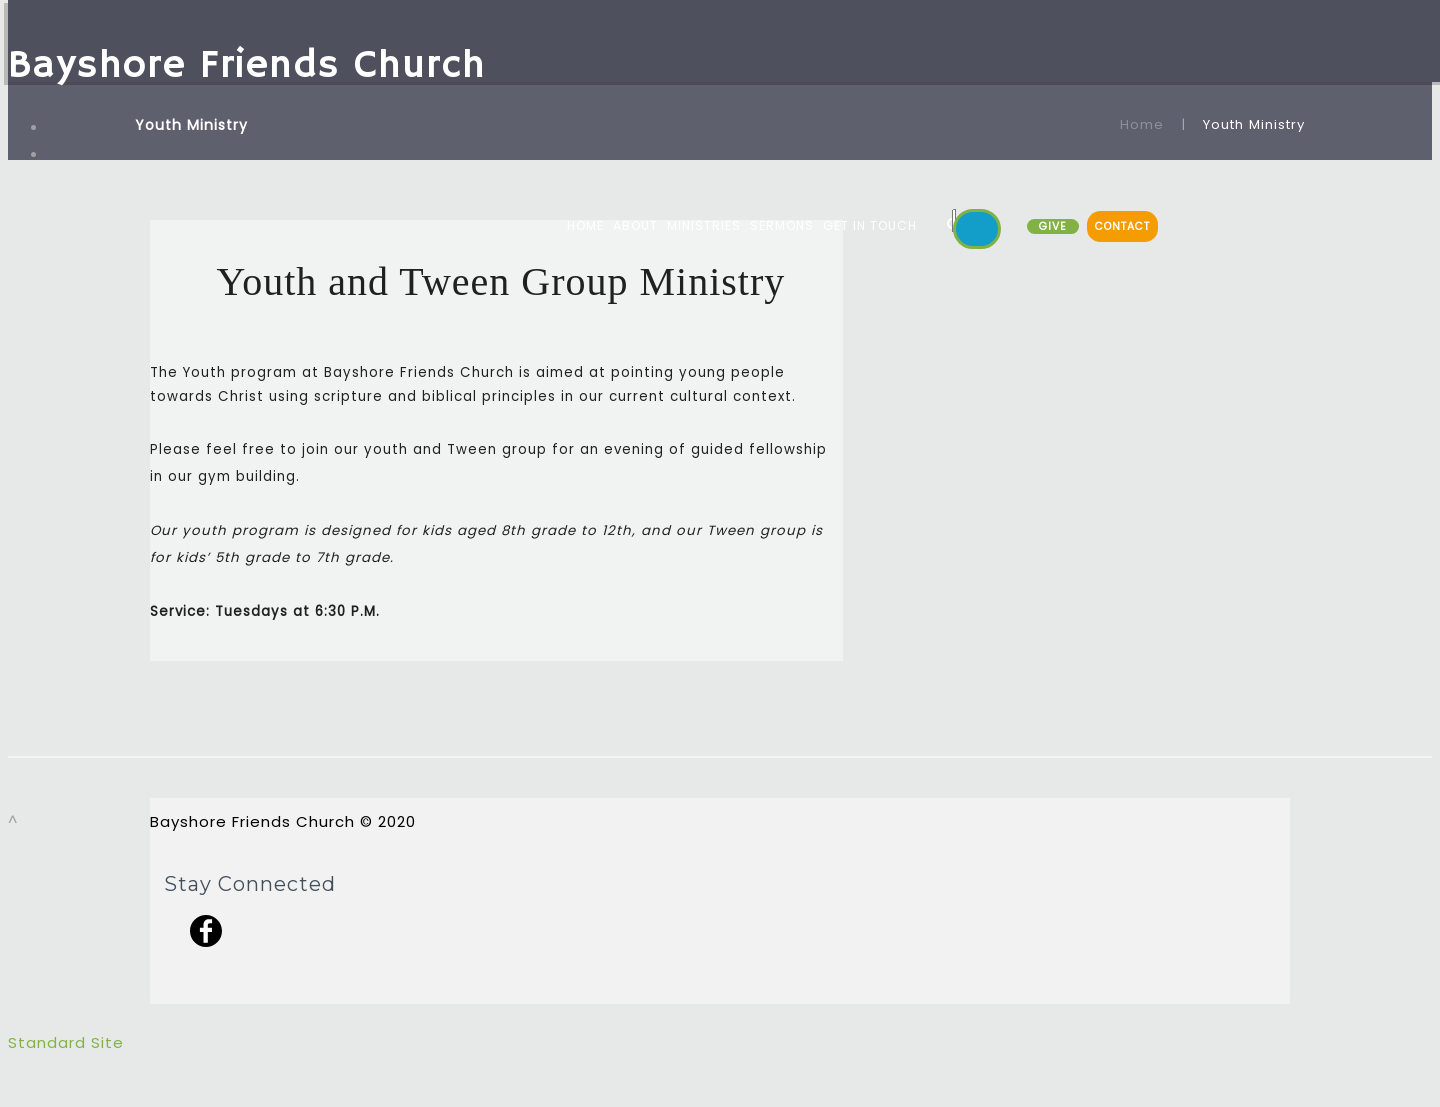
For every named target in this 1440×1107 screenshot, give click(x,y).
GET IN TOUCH (870, 225)
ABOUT (635, 225)
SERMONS (782, 225)
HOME (585, 225)
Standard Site (66, 1042)
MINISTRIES (704, 225)
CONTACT (1122, 226)
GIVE (1053, 226)
